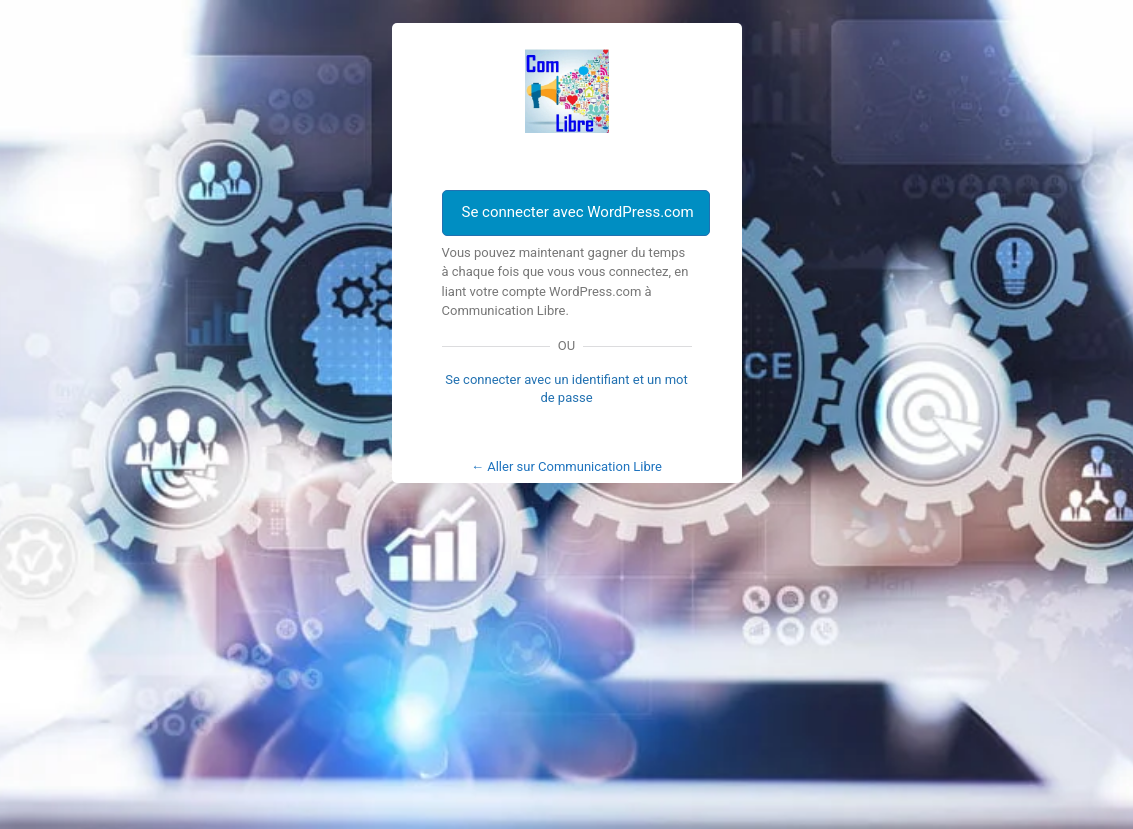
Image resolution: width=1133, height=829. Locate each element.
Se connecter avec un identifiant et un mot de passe (566, 388)
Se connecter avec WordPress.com (578, 212)
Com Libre (567, 91)
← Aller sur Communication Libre (566, 466)
